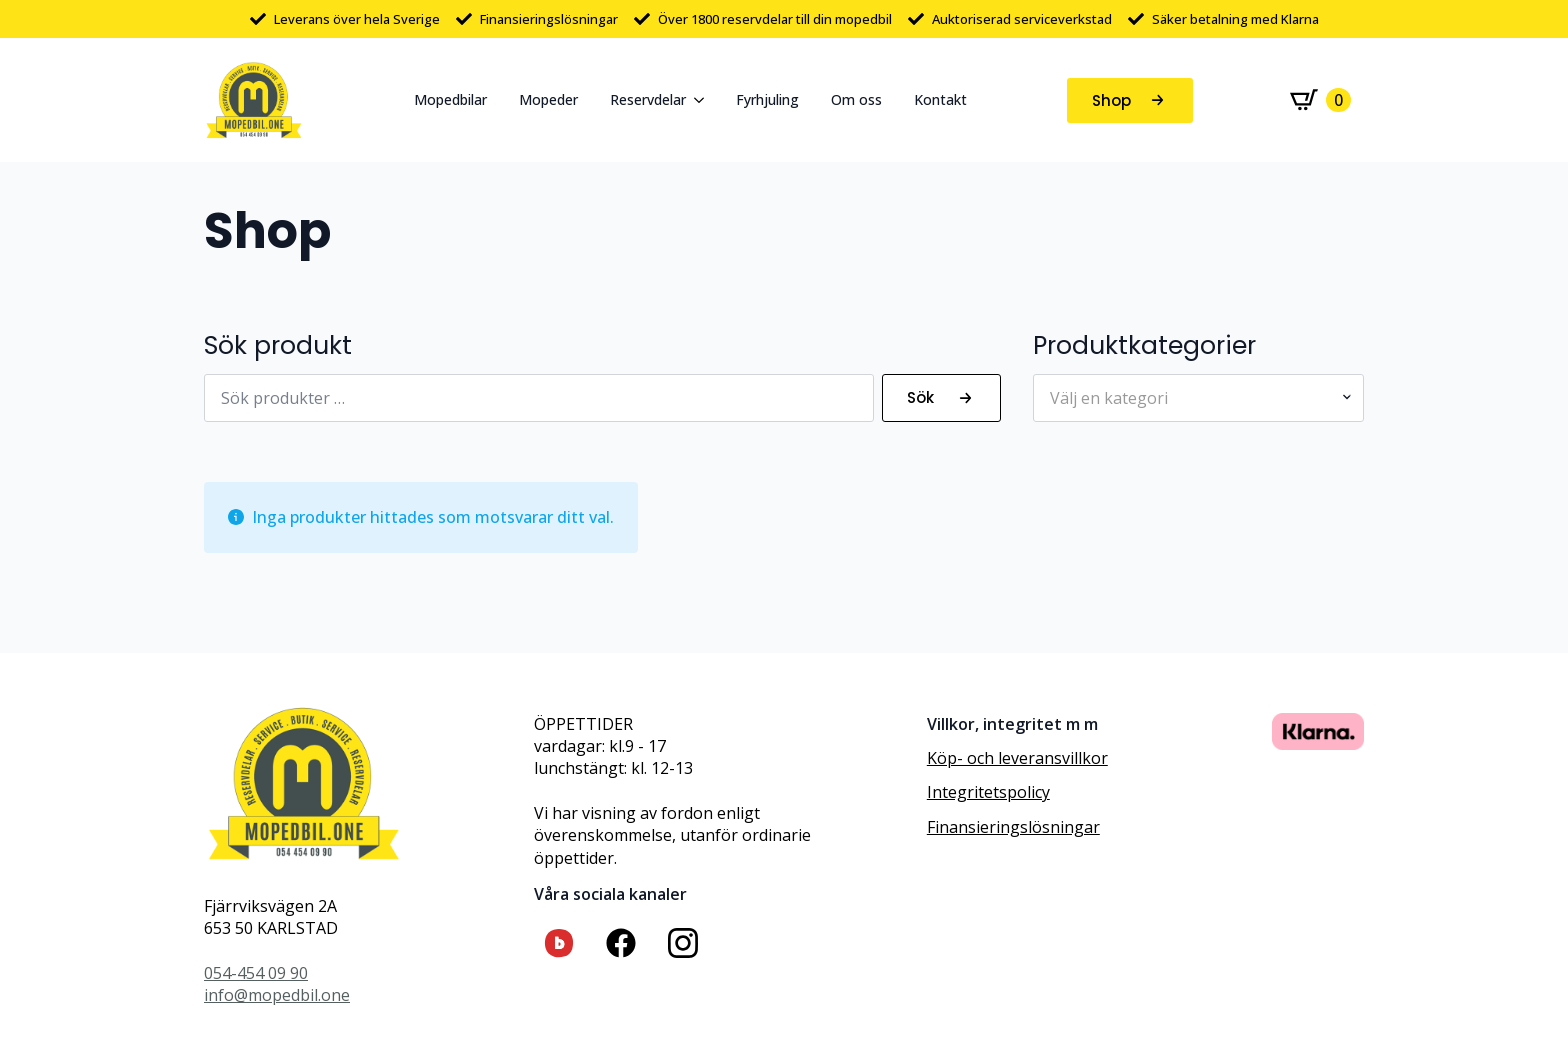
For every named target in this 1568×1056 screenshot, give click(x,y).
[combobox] (1198, 398)
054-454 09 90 (256, 973)
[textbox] (1190, 398)
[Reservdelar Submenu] (703, 100)
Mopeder (548, 99)
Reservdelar (648, 99)
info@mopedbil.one (277, 995)
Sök (920, 397)
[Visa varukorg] (1320, 100)
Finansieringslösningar (1013, 827)
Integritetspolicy (988, 792)
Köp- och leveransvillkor (1017, 758)
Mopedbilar (450, 99)
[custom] (559, 943)
